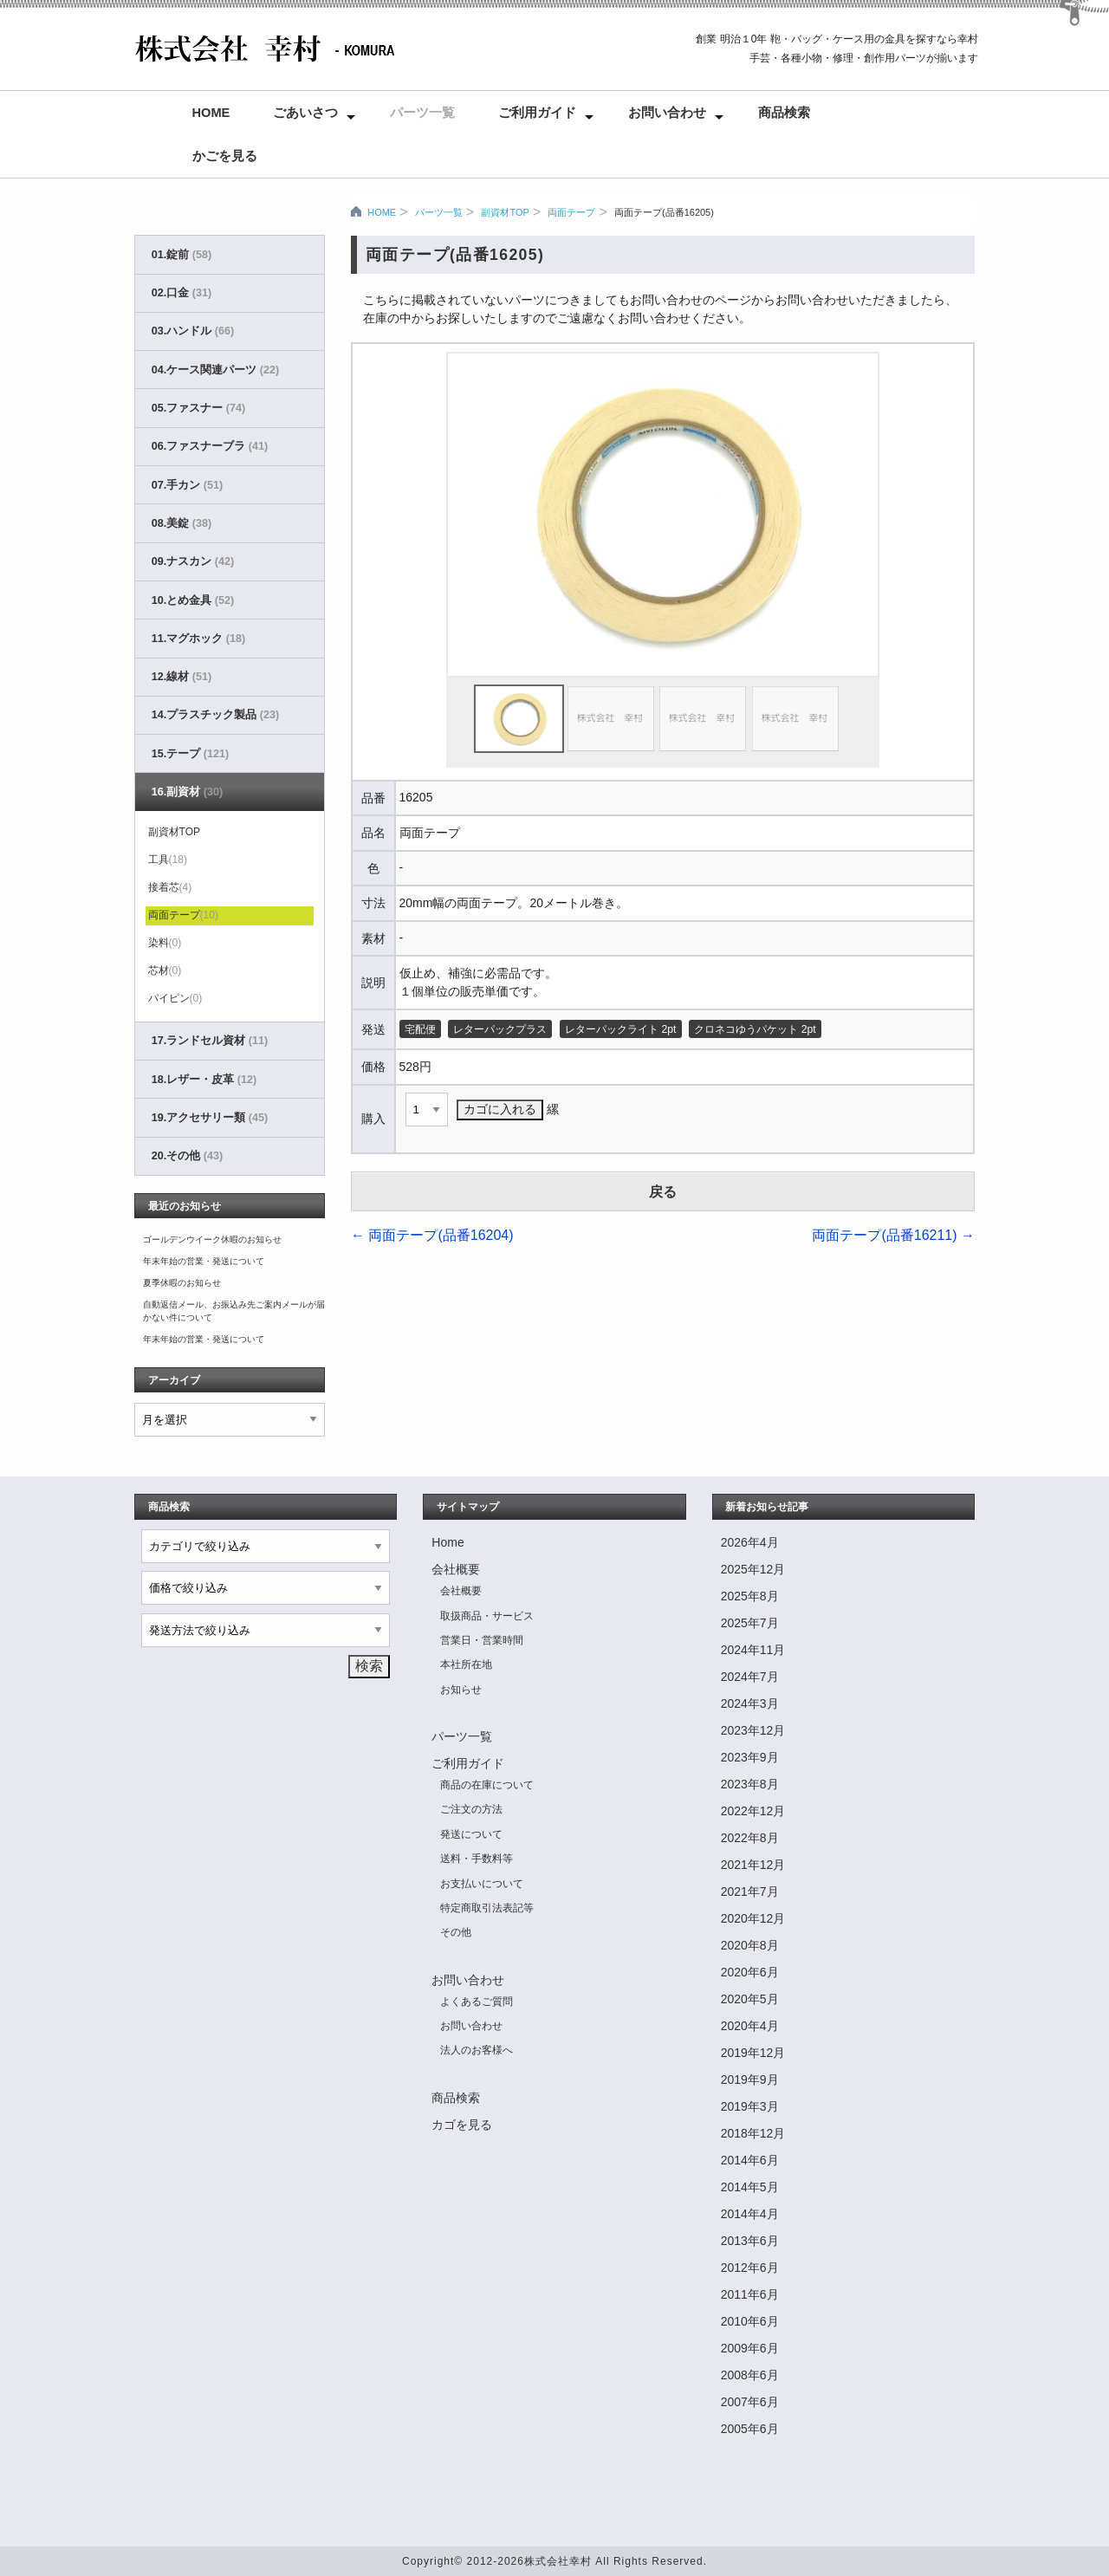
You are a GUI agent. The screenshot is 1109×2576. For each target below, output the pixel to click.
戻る (663, 1191)
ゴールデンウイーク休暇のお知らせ (212, 1239)
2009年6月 (750, 2348)
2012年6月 (750, 2267)
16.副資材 (187, 792)
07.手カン (187, 485)
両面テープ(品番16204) (432, 1235)
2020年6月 (750, 1972)
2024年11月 (753, 1650)
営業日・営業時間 (481, 1640)
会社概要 (455, 1569)
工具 (167, 859)
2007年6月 (750, 2402)
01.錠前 (181, 255)
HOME (381, 212)
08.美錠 (181, 523)
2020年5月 (750, 1999)
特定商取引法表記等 (487, 1908)
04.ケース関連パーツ (215, 370)
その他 (455, 1932)
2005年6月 (750, 2429)
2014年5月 (750, 2187)
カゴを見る (461, 2125)
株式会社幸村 (558, 2561)
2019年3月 (750, 2106)
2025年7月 (750, 1623)
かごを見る (224, 156)
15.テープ (190, 754)
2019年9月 (750, 2079)
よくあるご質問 (476, 2001)
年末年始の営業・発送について (203, 1261)
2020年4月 (750, 2026)
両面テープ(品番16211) (893, 1235)
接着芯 (170, 887)
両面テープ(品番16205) (664, 212)
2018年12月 (753, 2133)
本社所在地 (466, 1664)
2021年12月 (753, 1865)
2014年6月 (750, 2160)
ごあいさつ (305, 113)
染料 (165, 943)
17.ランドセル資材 (210, 1041)
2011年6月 (750, 2294)
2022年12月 (753, 1811)
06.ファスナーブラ (210, 446)
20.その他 (187, 1156)
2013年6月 (750, 2241)
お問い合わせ (667, 113)
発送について (471, 1834)
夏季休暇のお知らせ (182, 1283)
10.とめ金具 (193, 600)
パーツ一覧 (422, 113)
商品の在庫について (487, 1785)
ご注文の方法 (471, 1809)
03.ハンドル (193, 331)
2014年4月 (750, 2214)
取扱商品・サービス (487, 1616)
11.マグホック (198, 639)
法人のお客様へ (476, 2050)
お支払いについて (481, 1884)
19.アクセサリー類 (210, 1118)
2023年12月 (753, 1730)
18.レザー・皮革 (204, 1080)
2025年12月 (753, 1569)
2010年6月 (750, 2321)
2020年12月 (753, 1918)
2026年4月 (750, 1542)
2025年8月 (750, 1596)
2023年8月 (750, 1784)
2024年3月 (750, 1703)
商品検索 (784, 113)
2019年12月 (753, 2053)
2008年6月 (750, 2375)
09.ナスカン (193, 561)
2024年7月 (750, 1677)
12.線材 (181, 677)
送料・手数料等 (476, 1859)
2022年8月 (750, 1838)
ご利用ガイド (537, 113)
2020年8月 (750, 1945)
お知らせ (461, 1690)
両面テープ (571, 212)
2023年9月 (750, 1757)
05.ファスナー (198, 408)
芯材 (165, 970)
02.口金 (181, 293)
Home (211, 113)
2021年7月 (750, 1891)
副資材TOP (505, 212)
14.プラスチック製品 (215, 715)
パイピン (175, 998)
